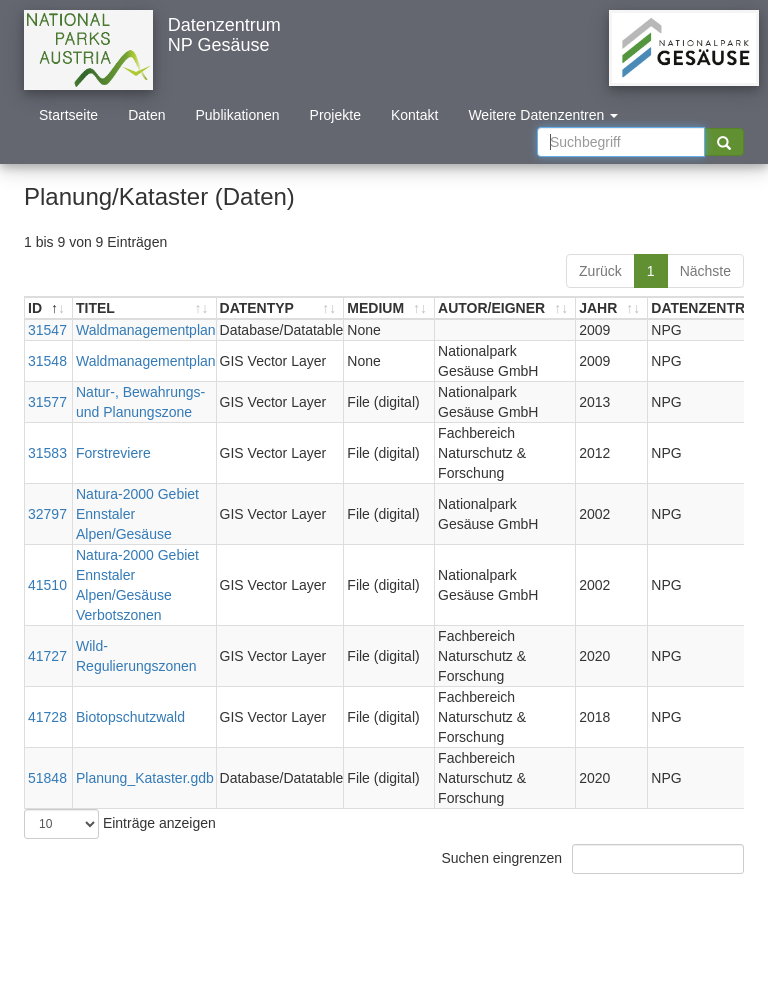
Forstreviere (113, 453)
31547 (47, 330)
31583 (47, 453)
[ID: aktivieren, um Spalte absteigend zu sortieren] (49, 308)
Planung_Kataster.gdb (145, 778)
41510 (47, 585)
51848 (47, 778)
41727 (47, 656)
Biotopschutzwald (130, 717)
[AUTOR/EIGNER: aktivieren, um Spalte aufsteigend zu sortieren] (505, 308)
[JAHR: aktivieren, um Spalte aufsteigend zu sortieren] (612, 308)
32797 (47, 514)
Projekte (335, 115)
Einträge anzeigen (120, 824)
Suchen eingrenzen (592, 859)
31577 (47, 402)
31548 (47, 361)
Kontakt (414, 115)
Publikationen (238, 115)
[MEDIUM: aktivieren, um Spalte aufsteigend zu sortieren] (389, 308)
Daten (146, 115)
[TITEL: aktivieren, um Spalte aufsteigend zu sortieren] (145, 308)
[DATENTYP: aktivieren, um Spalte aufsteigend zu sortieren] (281, 308)
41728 (47, 717)
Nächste (705, 271)
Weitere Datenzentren (543, 115)
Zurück (600, 271)
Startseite (68, 115)
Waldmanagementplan (146, 330)
